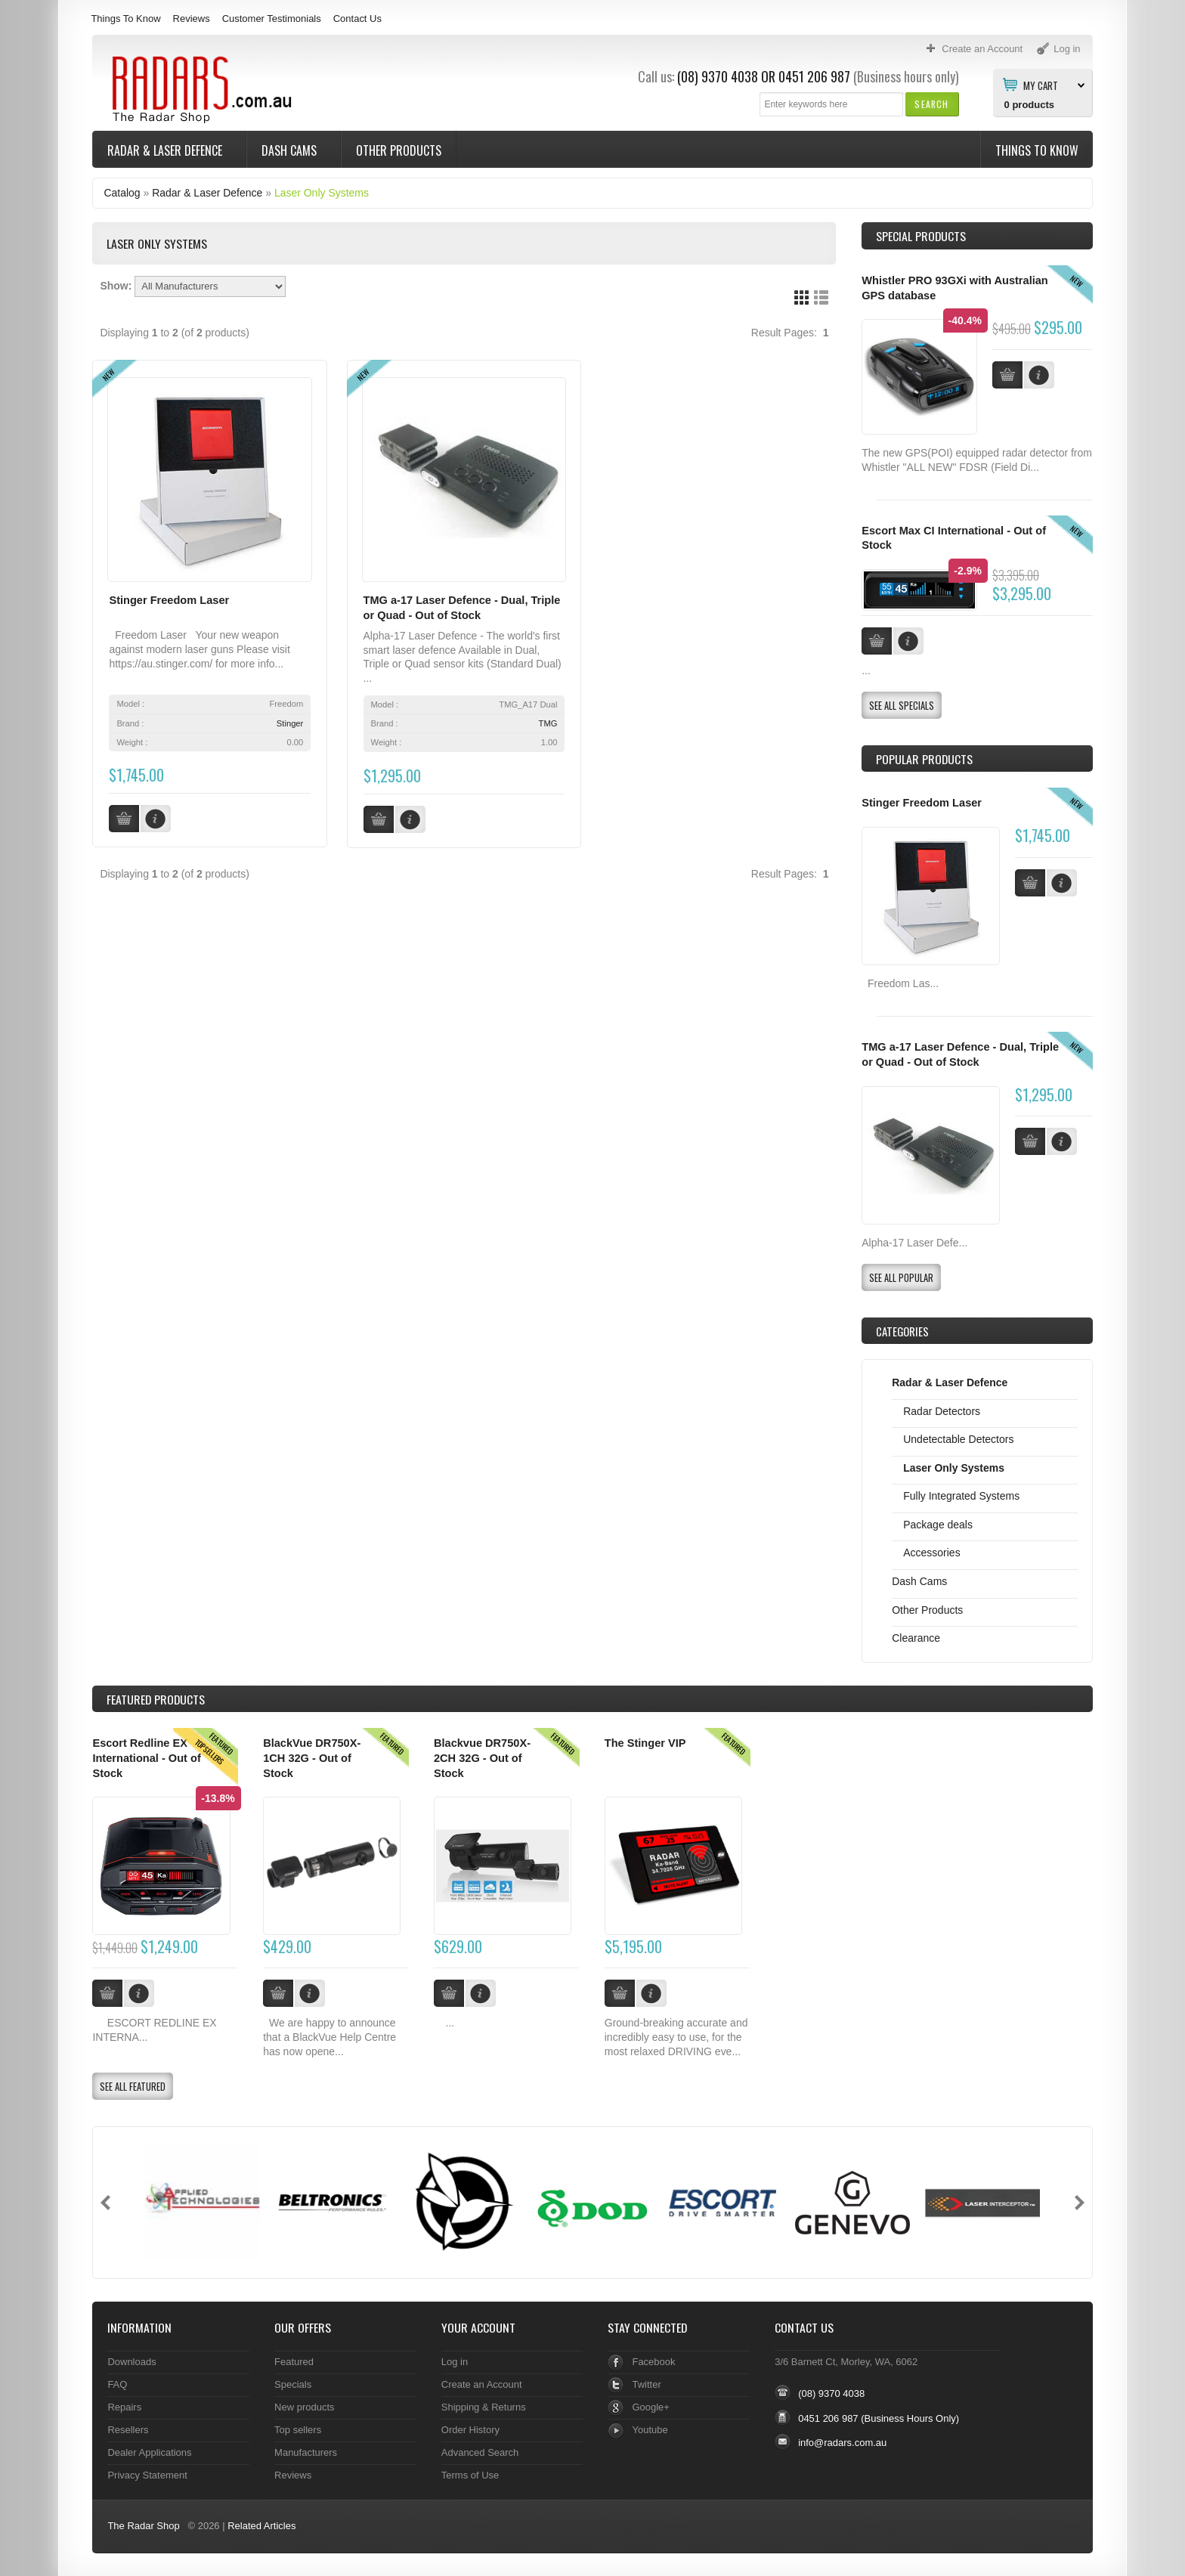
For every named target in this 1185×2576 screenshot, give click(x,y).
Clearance (916, 1638)
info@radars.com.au (842, 2442)
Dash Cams (290, 150)
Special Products (921, 236)
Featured (294, 2361)
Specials (292, 2384)
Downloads (131, 2361)
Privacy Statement (147, 2475)
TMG (548, 723)
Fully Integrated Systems (961, 1496)
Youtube (649, 2429)
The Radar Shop (143, 2525)
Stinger (290, 723)
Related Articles (261, 2525)
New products (304, 2407)
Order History (470, 2429)
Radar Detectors (941, 1411)
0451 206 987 (814, 76)
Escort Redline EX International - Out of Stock (146, 1758)
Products (156, 1699)
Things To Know (125, 18)
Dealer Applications (149, 2452)
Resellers (127, 2429)
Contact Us (357, 18)
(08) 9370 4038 (717, 76)
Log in (454, 2361)
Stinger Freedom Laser (169, 600)
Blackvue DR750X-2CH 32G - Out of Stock (482, 1758)
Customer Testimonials (271, 18)
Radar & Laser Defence (166, 150)
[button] (931, 104)
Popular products (924, 759)
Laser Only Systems (321, 193)
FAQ (117, 2384)
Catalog (122, 193)
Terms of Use (470, 2475)
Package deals (938, 1525)
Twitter (646, 2384)
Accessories (931, 1553)
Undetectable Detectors (958, 1439)
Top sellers (297, 2429)
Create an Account (481, 2384)
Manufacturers (305, 2452)
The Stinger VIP (645, 1743)
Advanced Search (480, 2452)
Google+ (650, 2407)
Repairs (124, 2407)
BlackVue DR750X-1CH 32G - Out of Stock (311, 1758)
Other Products (398, 150)
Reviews (191, 18)
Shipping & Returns (483, 2407)
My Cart (1040, 85)
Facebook (653, 2361)
